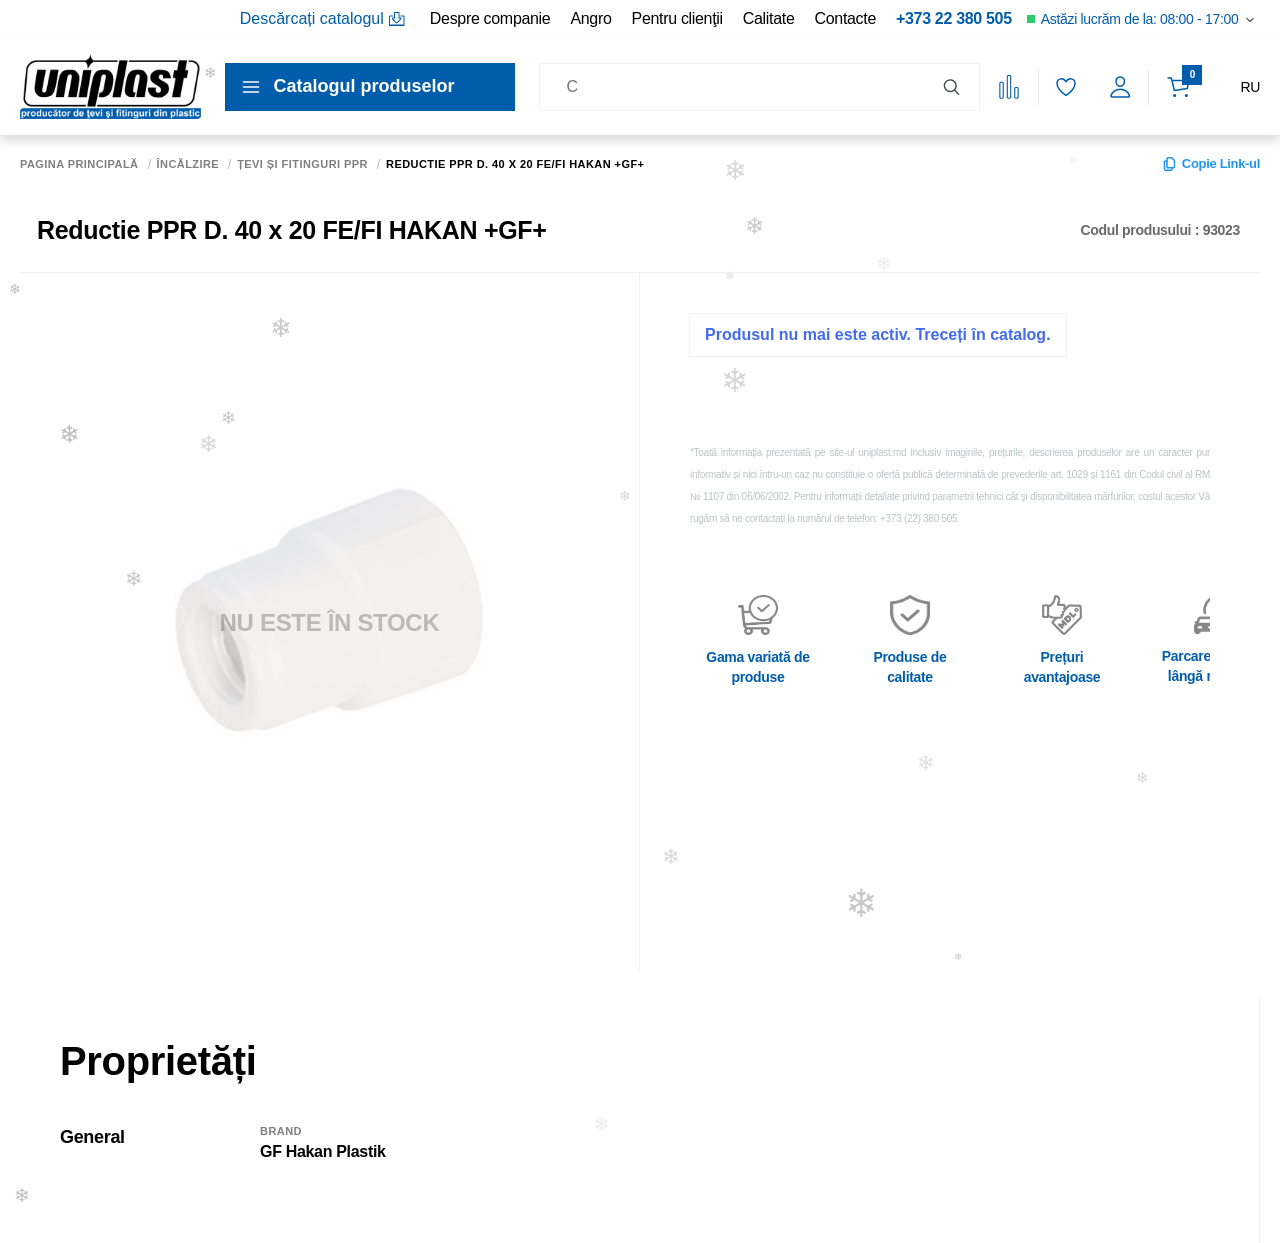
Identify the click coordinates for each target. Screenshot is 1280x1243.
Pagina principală (79, 164)
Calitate (769, 18)
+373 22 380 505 (954, 18)
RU (1250, 87)
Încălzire (188, 164)
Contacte (845, 18)
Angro (590, 18)
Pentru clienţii (677, 18)
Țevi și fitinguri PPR (302, 164)
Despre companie (490, 18)
